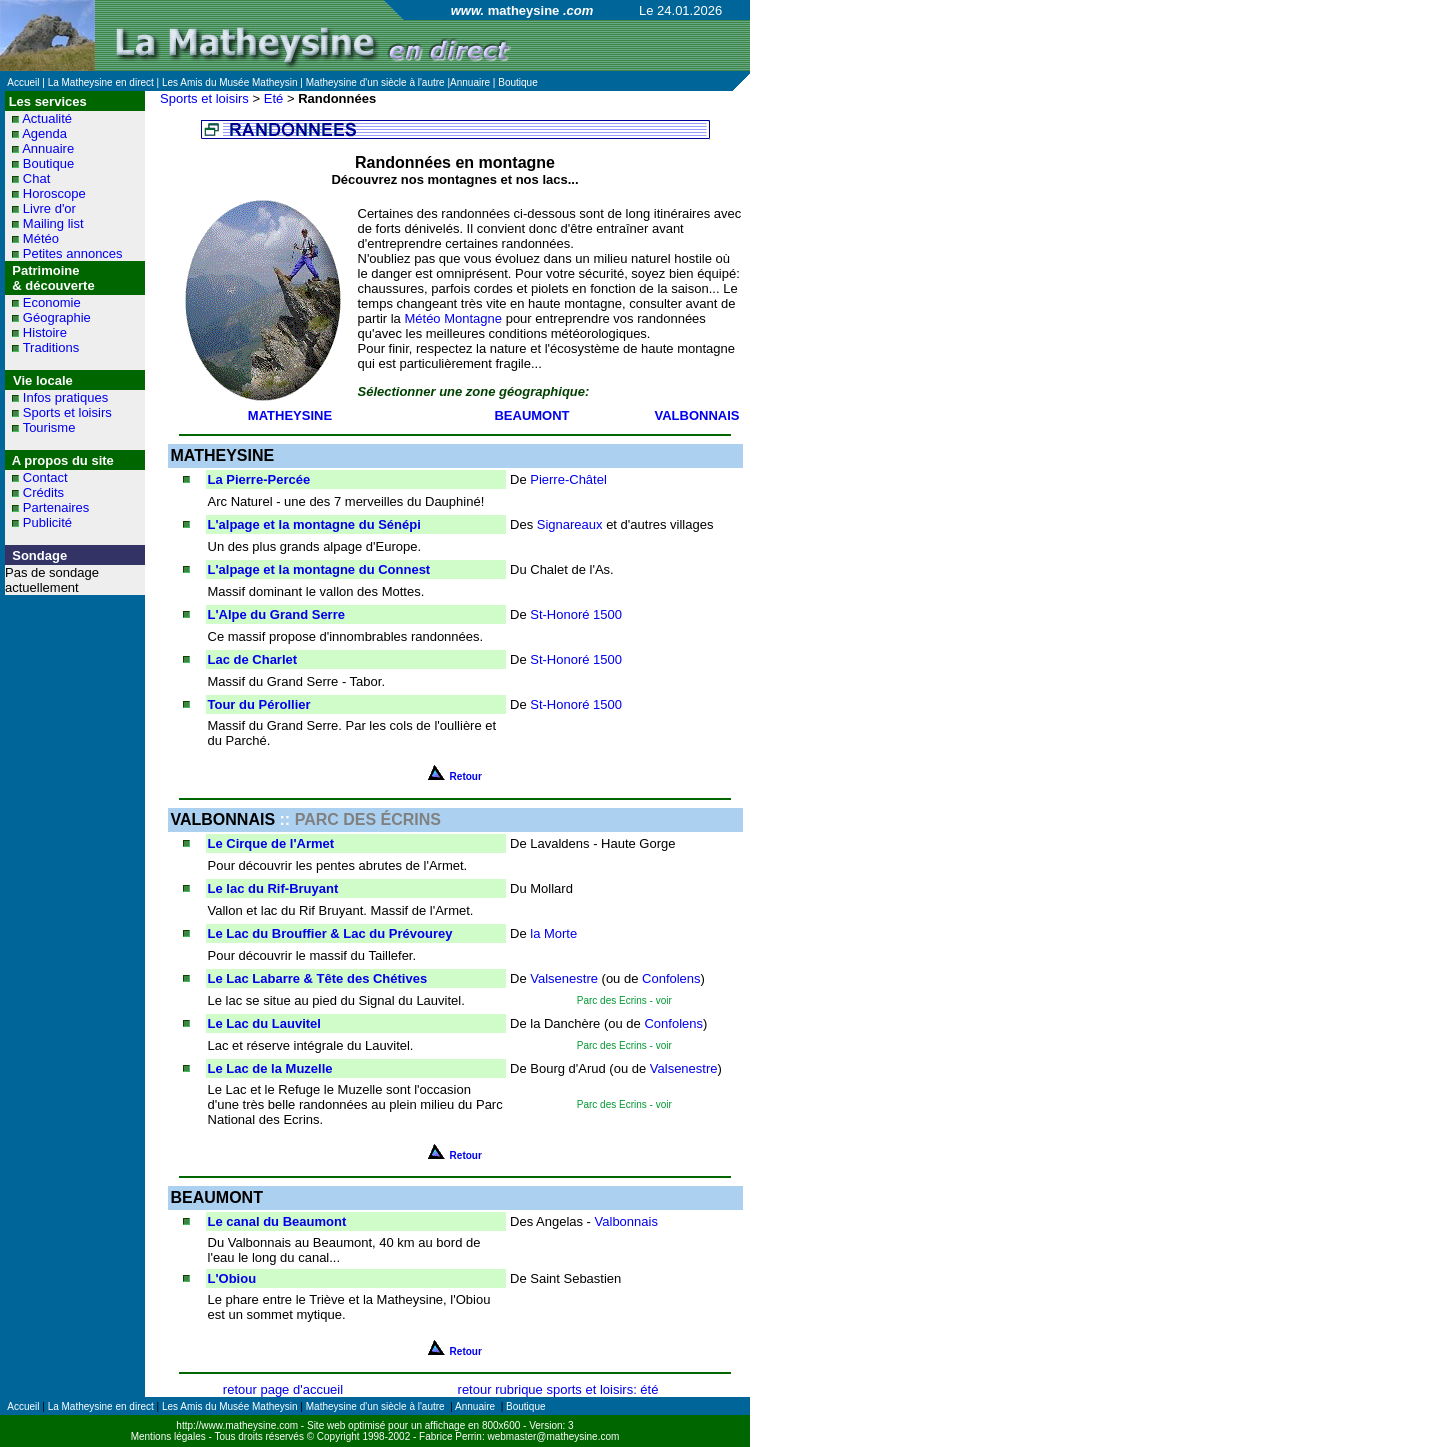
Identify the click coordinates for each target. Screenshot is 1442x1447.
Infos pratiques (65, 397)
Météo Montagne (453, 318)
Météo (41, 238)
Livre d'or (49, 208)
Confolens (671, 978)
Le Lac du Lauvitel (264, 1023)
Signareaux (570, 524)
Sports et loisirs (67, 412)
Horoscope (54, 193)
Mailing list (53, 223)
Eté (274, 98)
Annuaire (48, 148)
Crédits (43, 492)
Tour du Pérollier (259, 704)
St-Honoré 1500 (576, 614)
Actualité (47, 118)
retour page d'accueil (283, 1389)
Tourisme (49, 427)
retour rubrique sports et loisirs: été (558, 1389)
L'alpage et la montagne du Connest (319, 569)
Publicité (47, 522)
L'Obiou (232, 1278)
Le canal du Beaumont (277, 1221)
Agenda (44, 133)
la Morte (553, 933)
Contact (45, 477)
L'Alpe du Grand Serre (276, 614)
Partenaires (56, 507)
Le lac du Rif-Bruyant (273, 888)
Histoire (45, 332)
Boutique (48, 163)
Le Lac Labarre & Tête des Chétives (318, 978)
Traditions (51, 347)
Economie (52, 302)
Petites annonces (73, 253)
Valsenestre (564, 978)
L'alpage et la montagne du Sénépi (314, 524)
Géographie (57, 317)
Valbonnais (626, 1221)
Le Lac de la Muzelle (270, 1068)
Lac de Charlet (253, 659)
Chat (36, 178)
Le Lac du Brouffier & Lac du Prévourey (330, 933)
